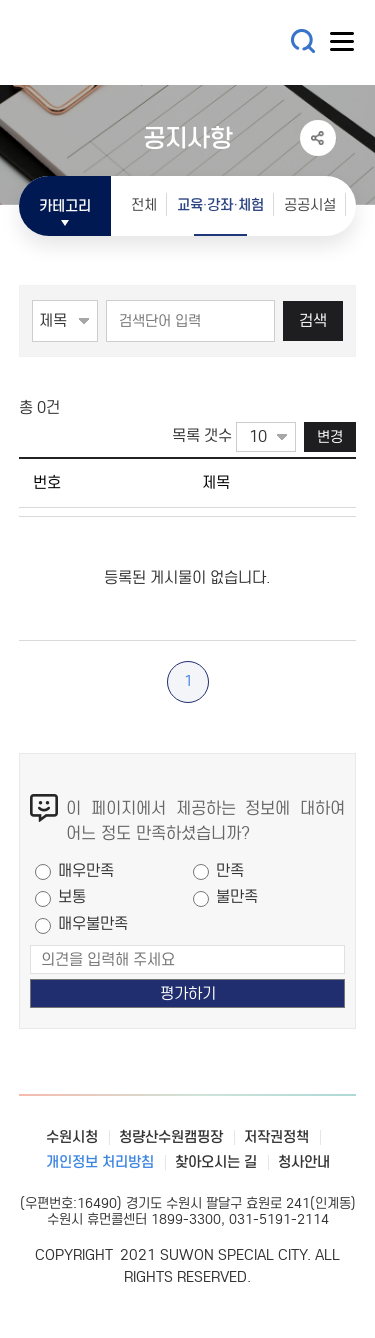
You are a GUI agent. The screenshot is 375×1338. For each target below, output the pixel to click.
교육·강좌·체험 (220, 205)
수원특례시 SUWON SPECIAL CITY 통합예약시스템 (139, 42)
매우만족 (86, 870)
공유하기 (318, 138)
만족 (230, 870)
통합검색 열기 (303, 41)
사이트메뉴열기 (343, 46)
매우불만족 (93, 923)
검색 (313, 320)
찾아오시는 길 (216, 1162)
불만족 (237, 896)
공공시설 (310, 205)
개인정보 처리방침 (100, 1162)
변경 (330, 436)
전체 (144, 205)
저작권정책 (276, 1137)
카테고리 (65, 206)
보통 (72, 896)
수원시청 (72, 1137)
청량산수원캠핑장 (171, 1137)
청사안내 (304, 1162)
